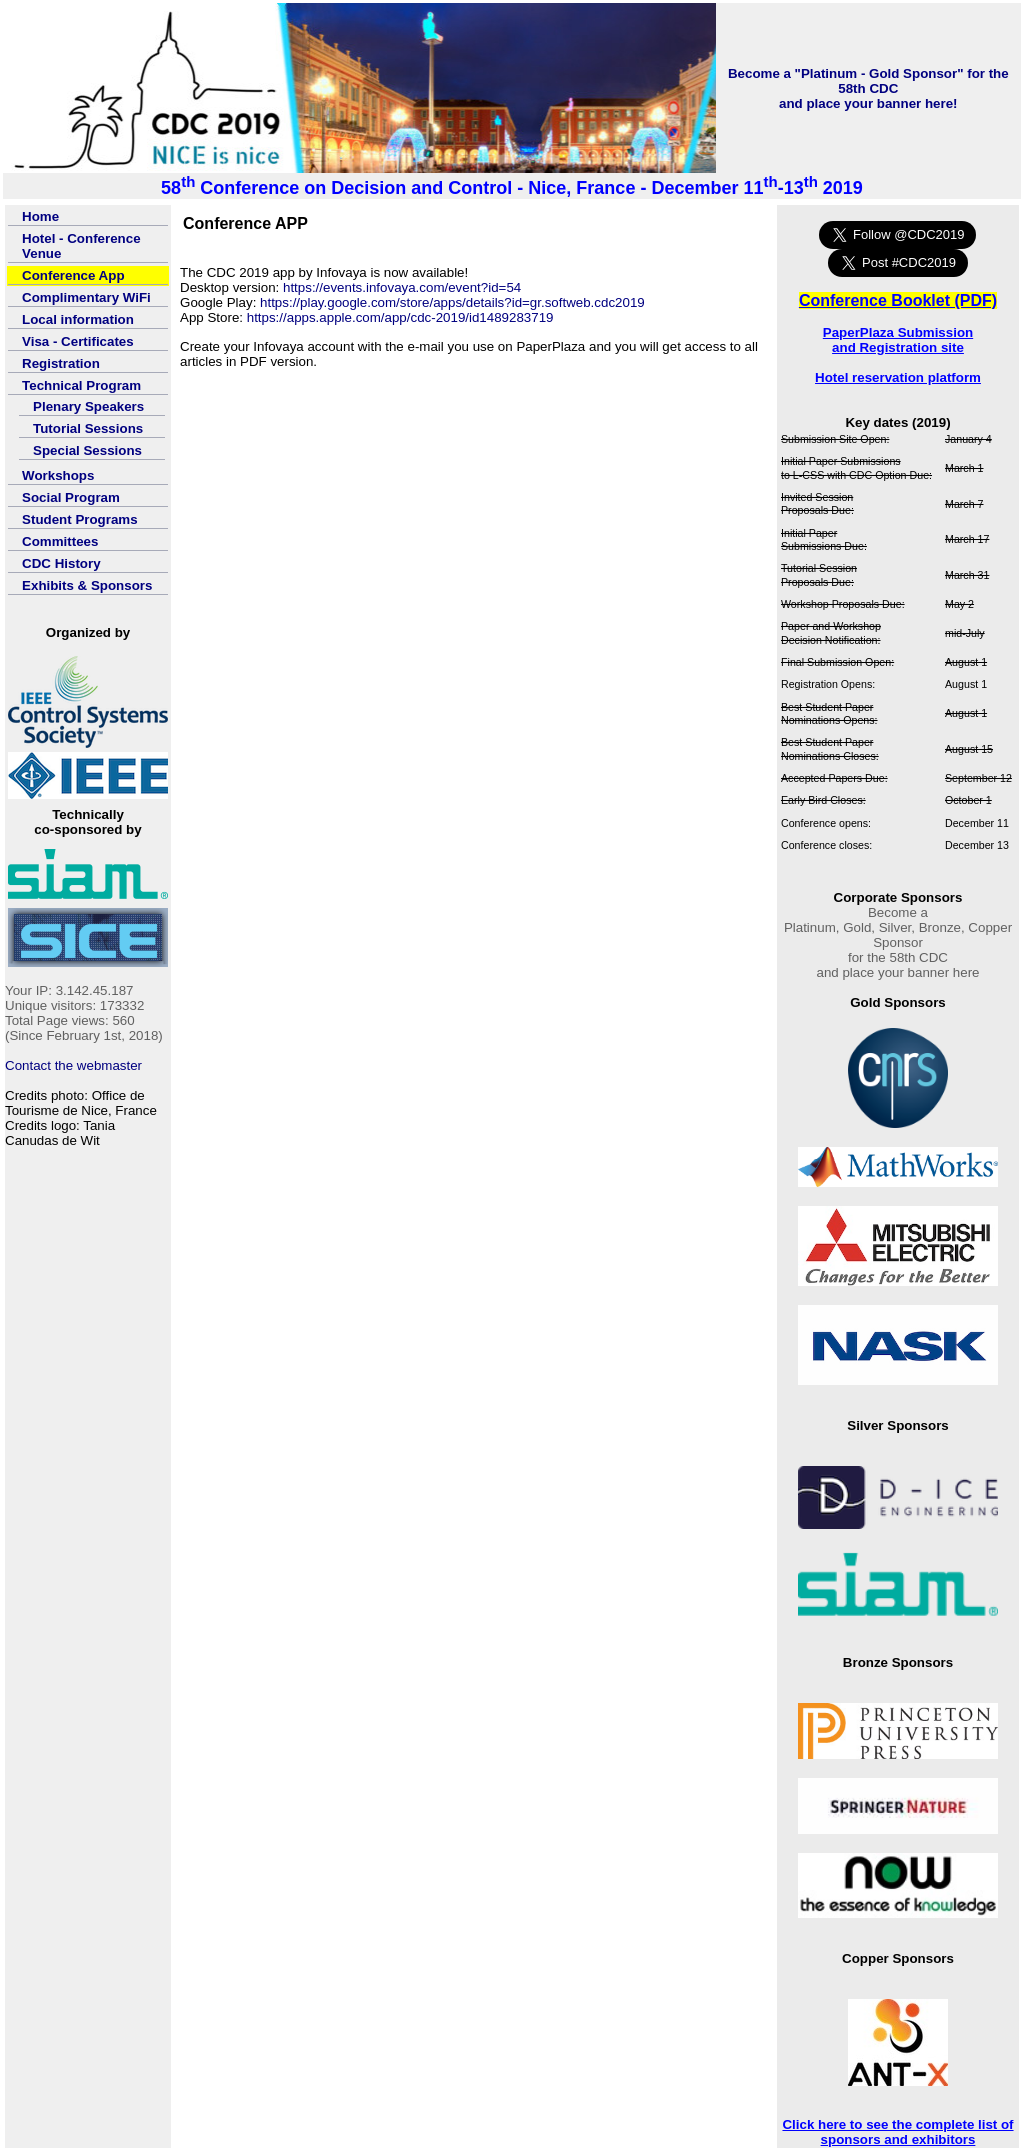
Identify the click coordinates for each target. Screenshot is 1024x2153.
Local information (78, 319)
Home (40, 216)
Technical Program (81, 385)
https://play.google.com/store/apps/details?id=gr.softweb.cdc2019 (452, 302)
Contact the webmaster (73, 1065)
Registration (61, 363)
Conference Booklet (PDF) (898, 300)
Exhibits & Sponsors (87, 585)
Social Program (71, 497)
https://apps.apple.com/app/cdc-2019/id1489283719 (400, 317)
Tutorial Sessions (88, 428)
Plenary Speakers (88, 406)
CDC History (61, 563)
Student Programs (80, 519)
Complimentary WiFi (86, 297)
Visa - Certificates (78, 341)
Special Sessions (87, 450)
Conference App (73, 275)
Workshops (58, 475)
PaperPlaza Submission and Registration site (898, 340)
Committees (60, 541)
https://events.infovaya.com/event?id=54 (402, 287)
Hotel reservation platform (898, 377)
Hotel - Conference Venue (81, 246)
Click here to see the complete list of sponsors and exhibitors (897, 2132)
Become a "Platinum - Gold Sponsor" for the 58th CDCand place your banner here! (868, 88)
